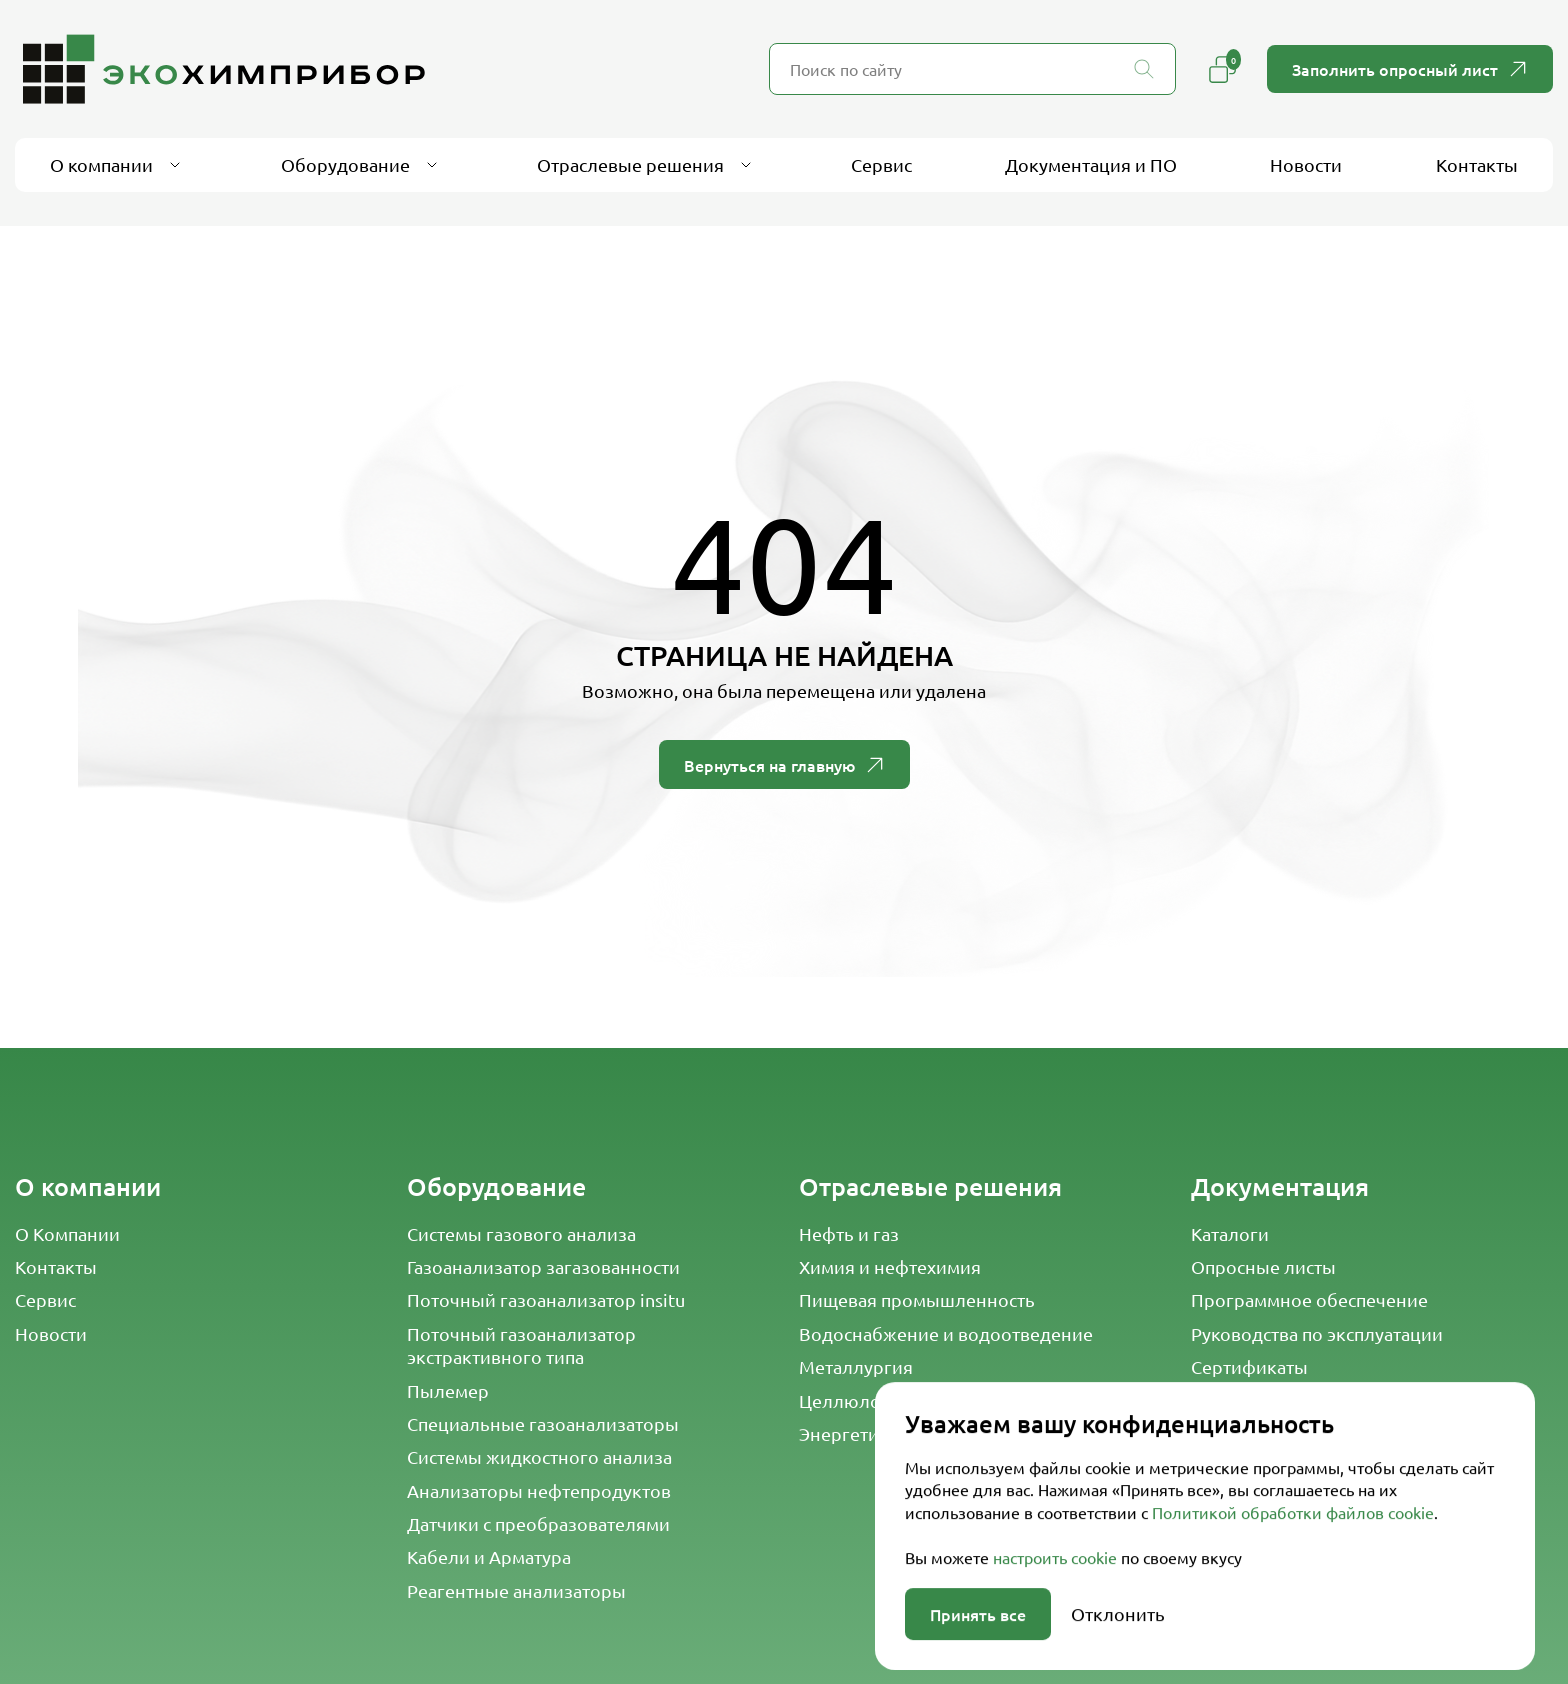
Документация (1280, 1187)
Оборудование (496, 1187)
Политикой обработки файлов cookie (1293, 1640)
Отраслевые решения (930, 1187)
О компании (88, 1187)
